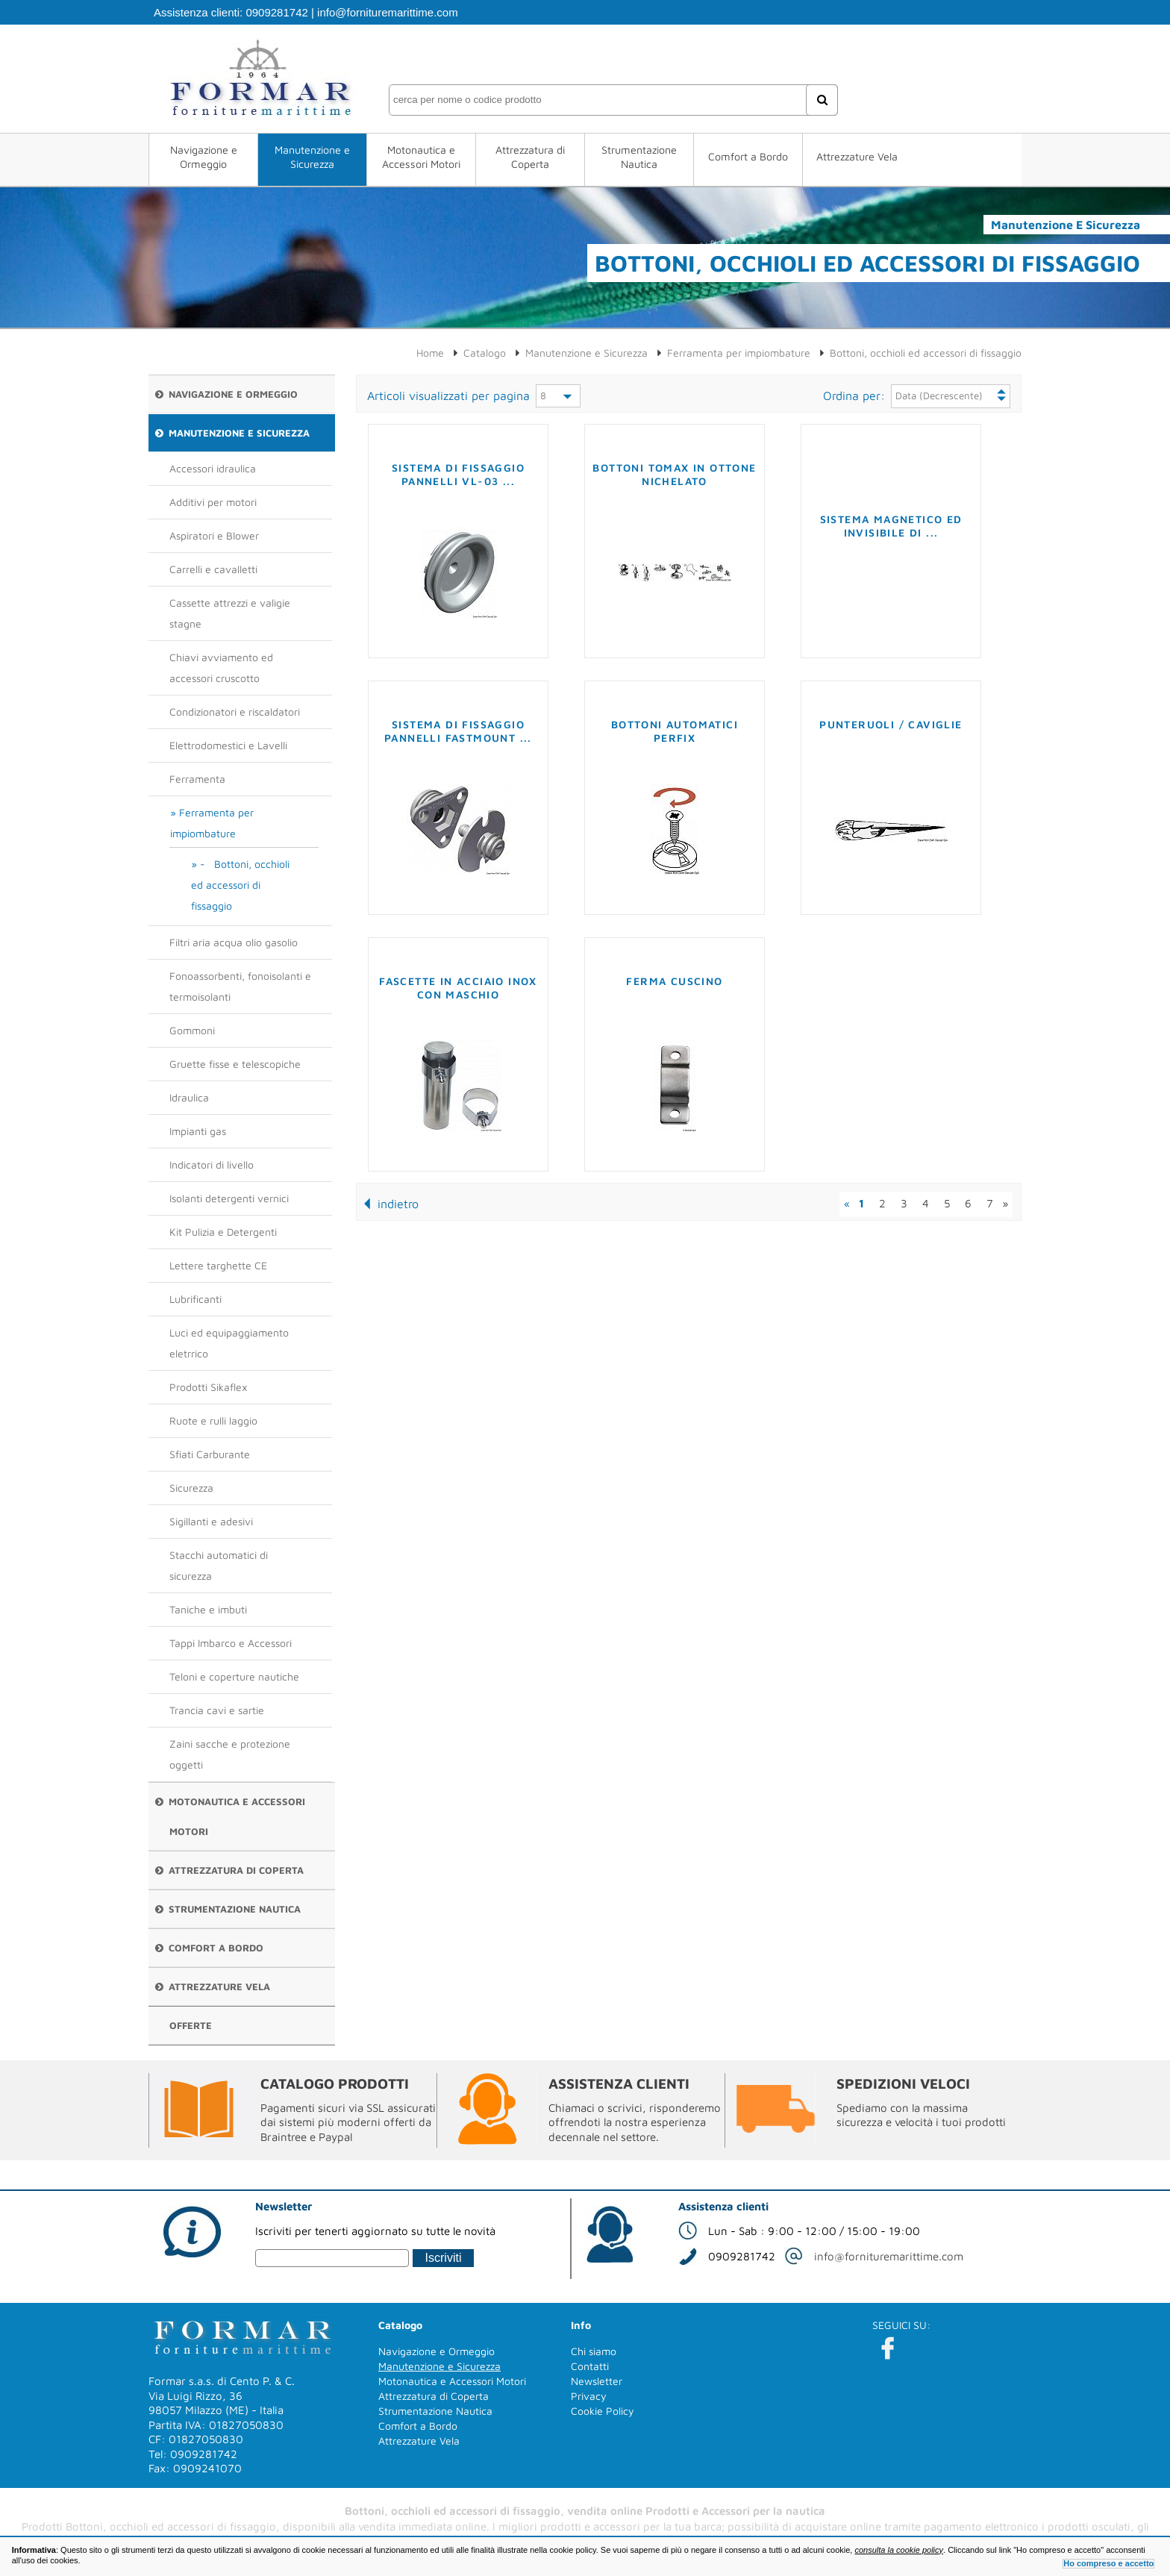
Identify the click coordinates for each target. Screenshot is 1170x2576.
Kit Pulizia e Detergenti (223, 1231)
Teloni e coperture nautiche (234, 1676)
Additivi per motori (213, 501)
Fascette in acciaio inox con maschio (458, 988)
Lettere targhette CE (218, 1265)
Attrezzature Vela (857, 156)
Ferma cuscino (674, 981)
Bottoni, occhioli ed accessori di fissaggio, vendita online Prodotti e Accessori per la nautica (585, 2510)
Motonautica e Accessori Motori (421, 156)
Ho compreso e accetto (1108, 2563)
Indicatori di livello (211, 1164)
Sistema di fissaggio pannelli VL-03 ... (458, 474)
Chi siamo (593, 2351)
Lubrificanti (195, 1298)
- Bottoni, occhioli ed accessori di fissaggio (240, 884)
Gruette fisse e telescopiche (235, 1063)
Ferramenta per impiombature (212, 823)
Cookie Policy (602, 2410)
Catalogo (484, 352)
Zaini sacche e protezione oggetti (229, 1754)
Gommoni (192, 1030)
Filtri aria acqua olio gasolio (233, 942)
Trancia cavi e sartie (216, 1710)
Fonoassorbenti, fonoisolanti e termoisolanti (240, 986)
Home (430, 352)
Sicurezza (191, 1487)
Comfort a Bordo (748, 156)
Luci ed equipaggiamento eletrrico (229, 1343)
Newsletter (596, 2381)
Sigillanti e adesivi (211, 1521)
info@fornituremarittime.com (387, 12)
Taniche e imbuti (208, 1609)
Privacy (589, 2395)
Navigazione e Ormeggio (203, 156)
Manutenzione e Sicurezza (312, 156)
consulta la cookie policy (898, 2549)
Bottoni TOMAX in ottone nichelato (674, 474)
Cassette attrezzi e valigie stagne (229, 613)
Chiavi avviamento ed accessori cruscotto (221, 667)
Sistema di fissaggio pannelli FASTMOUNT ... (458, 731)
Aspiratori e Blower (214, 535)
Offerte (190, 2025)
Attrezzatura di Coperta (530, 156)
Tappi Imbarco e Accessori (230, 1642)
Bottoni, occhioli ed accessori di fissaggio (926, 352)
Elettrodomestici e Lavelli (228, 745)
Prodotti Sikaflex (208, 1387)
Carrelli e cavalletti (213, 569)
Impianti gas (197, 1131)
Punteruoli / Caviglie (890, 724)
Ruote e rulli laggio (213, 1420)
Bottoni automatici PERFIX (674, 731)
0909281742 (276, 12)
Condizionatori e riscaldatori (234, 711)
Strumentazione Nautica (639, 156)
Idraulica (189, 1097)
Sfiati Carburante (209, 1454)
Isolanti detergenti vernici (229, 1198)
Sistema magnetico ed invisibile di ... (891, 526)
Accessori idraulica (212, 468)
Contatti (590, 2366)
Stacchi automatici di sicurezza (218, 1565)
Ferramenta (197, 778)
